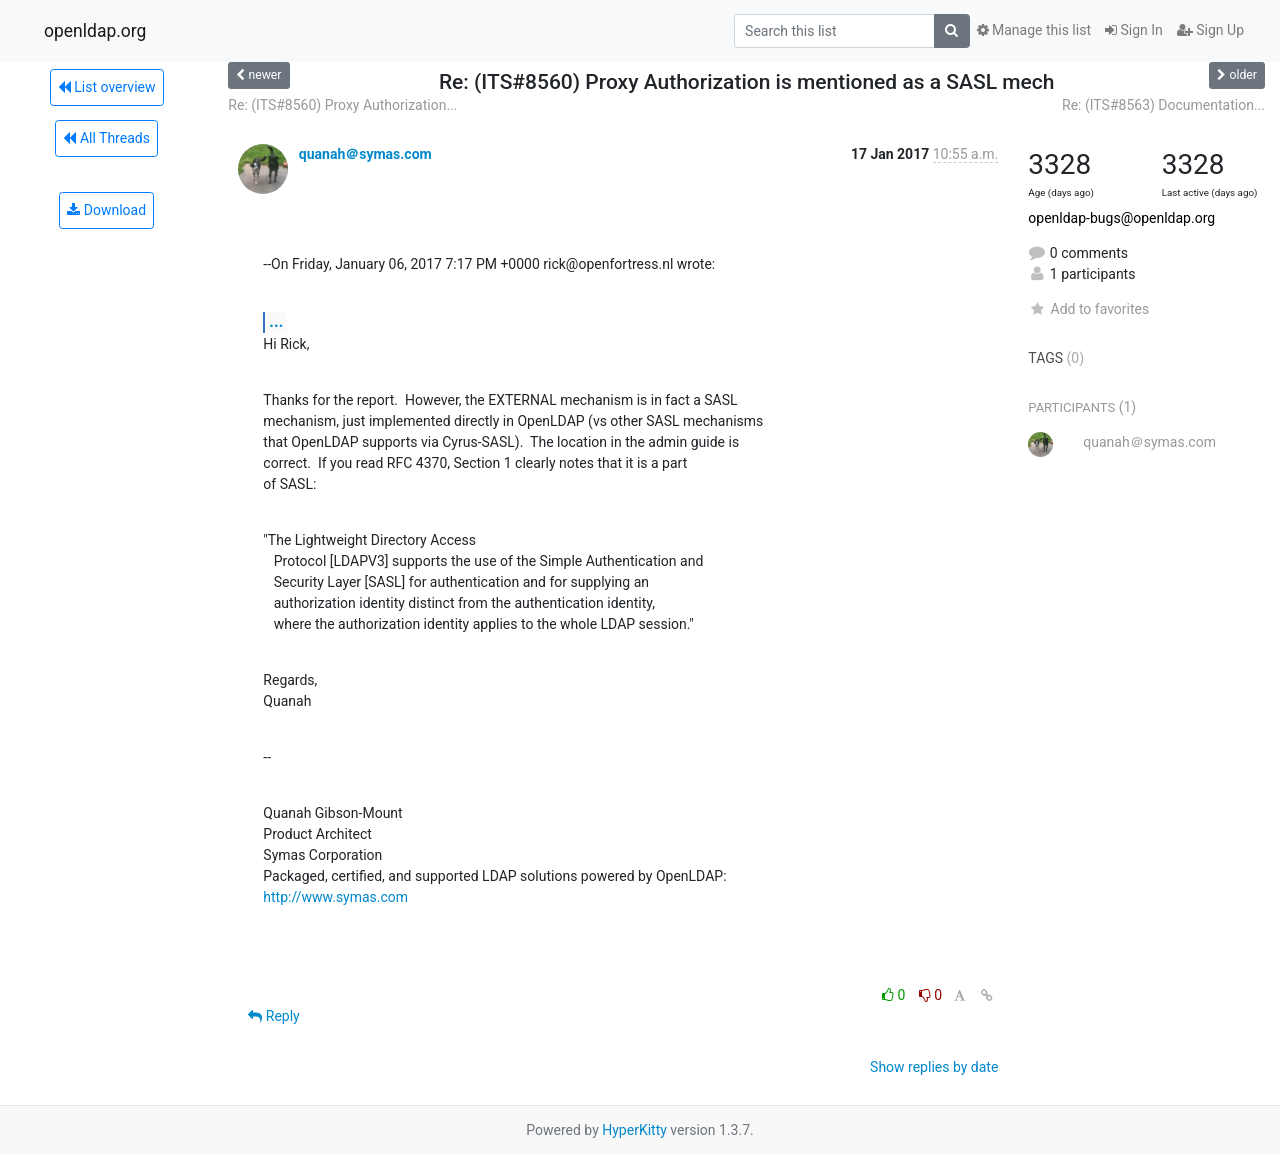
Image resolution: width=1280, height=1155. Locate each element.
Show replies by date (934, 1067)
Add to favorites (1088, 309)
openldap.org (95, 31)
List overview (107, 87)
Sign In (1134, 30)
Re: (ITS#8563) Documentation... (1163, 105)
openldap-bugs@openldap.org (1121, 218)
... (276, 321)
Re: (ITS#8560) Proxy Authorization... (342, 105)
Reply (273, 1016)
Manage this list (1034, 30)
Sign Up (1210, 30)
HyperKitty (634, 1130)
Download (106, 210)
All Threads (106, 138)
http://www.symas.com (335, 897)
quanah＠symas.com (365, 154)
